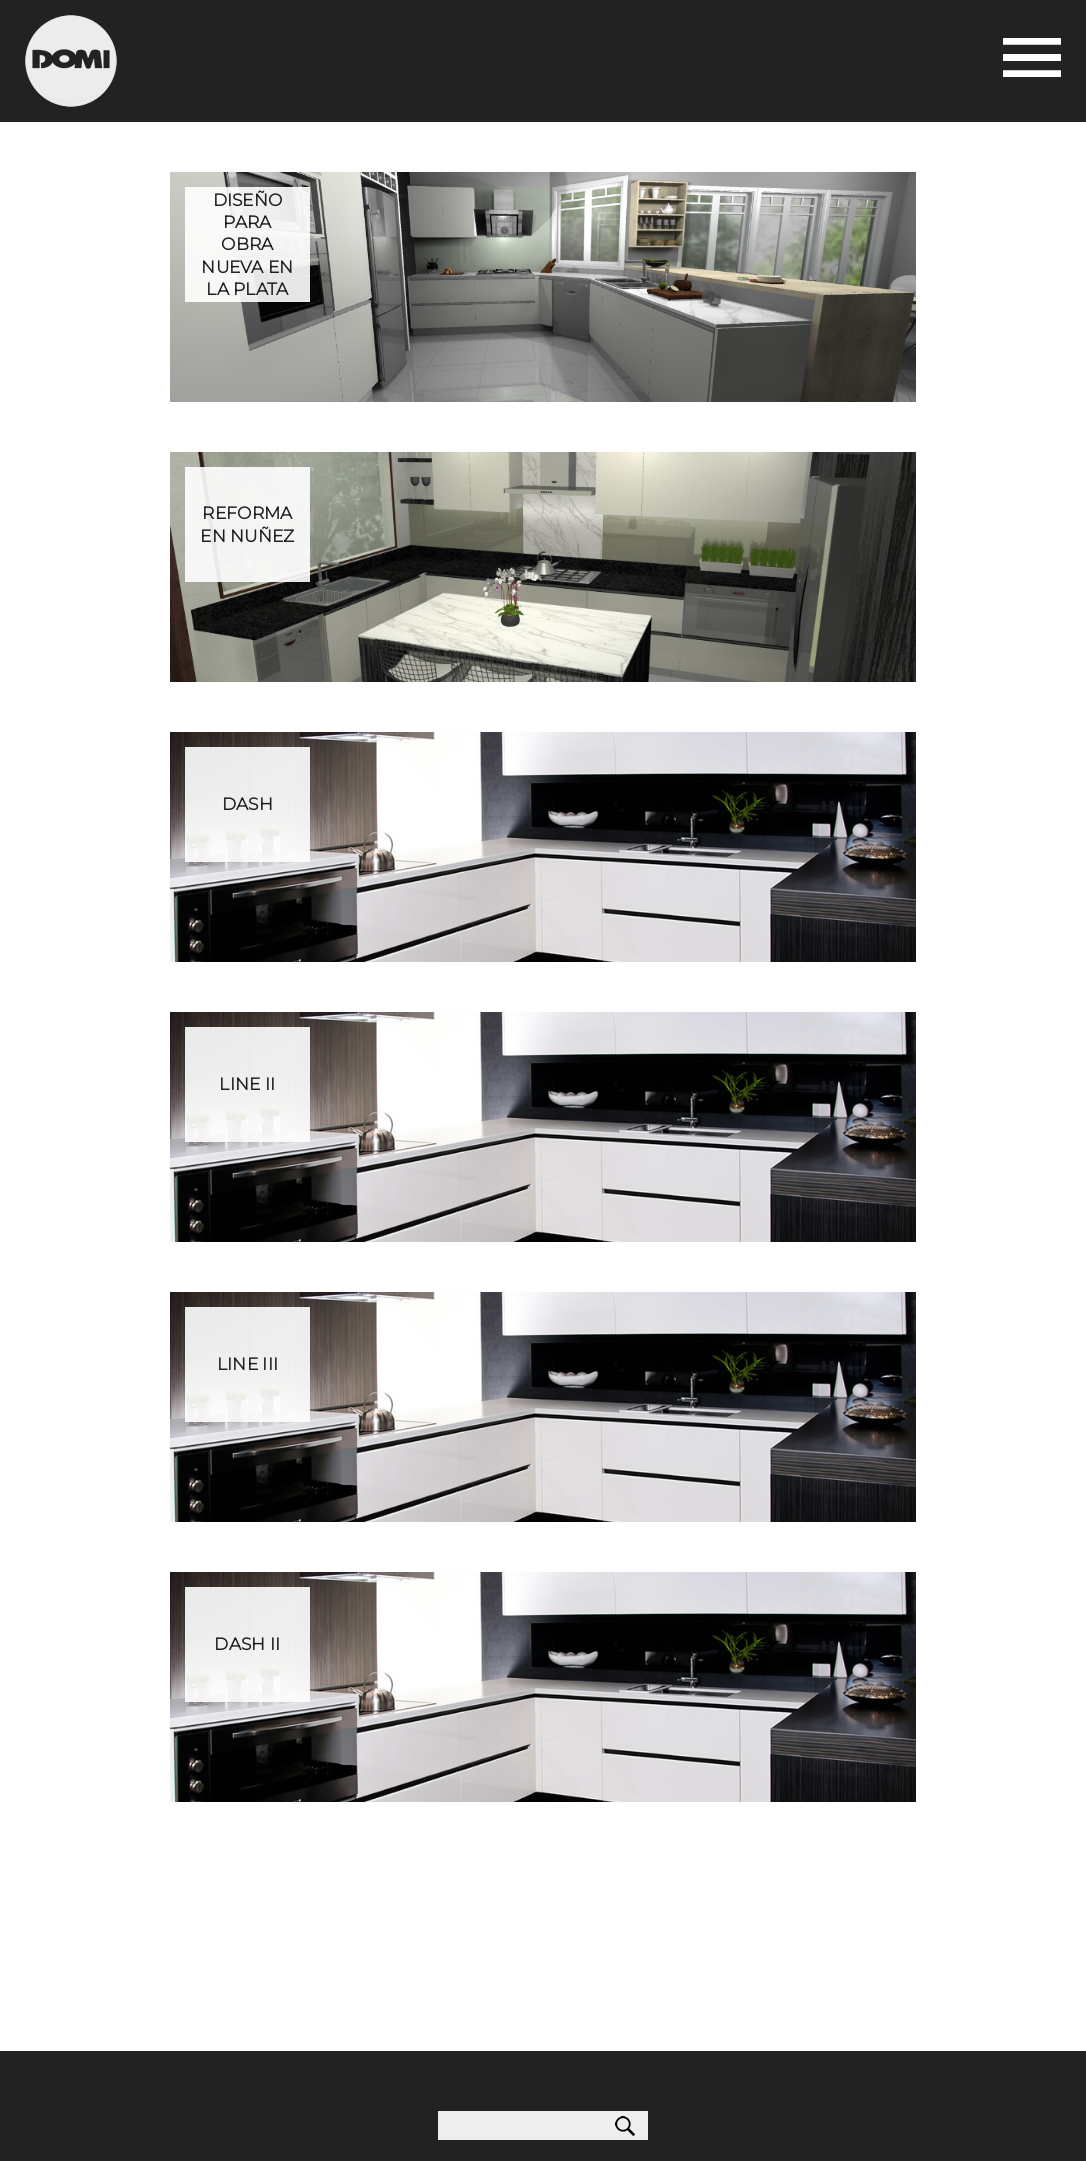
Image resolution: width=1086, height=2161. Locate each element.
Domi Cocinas (71, 61)
